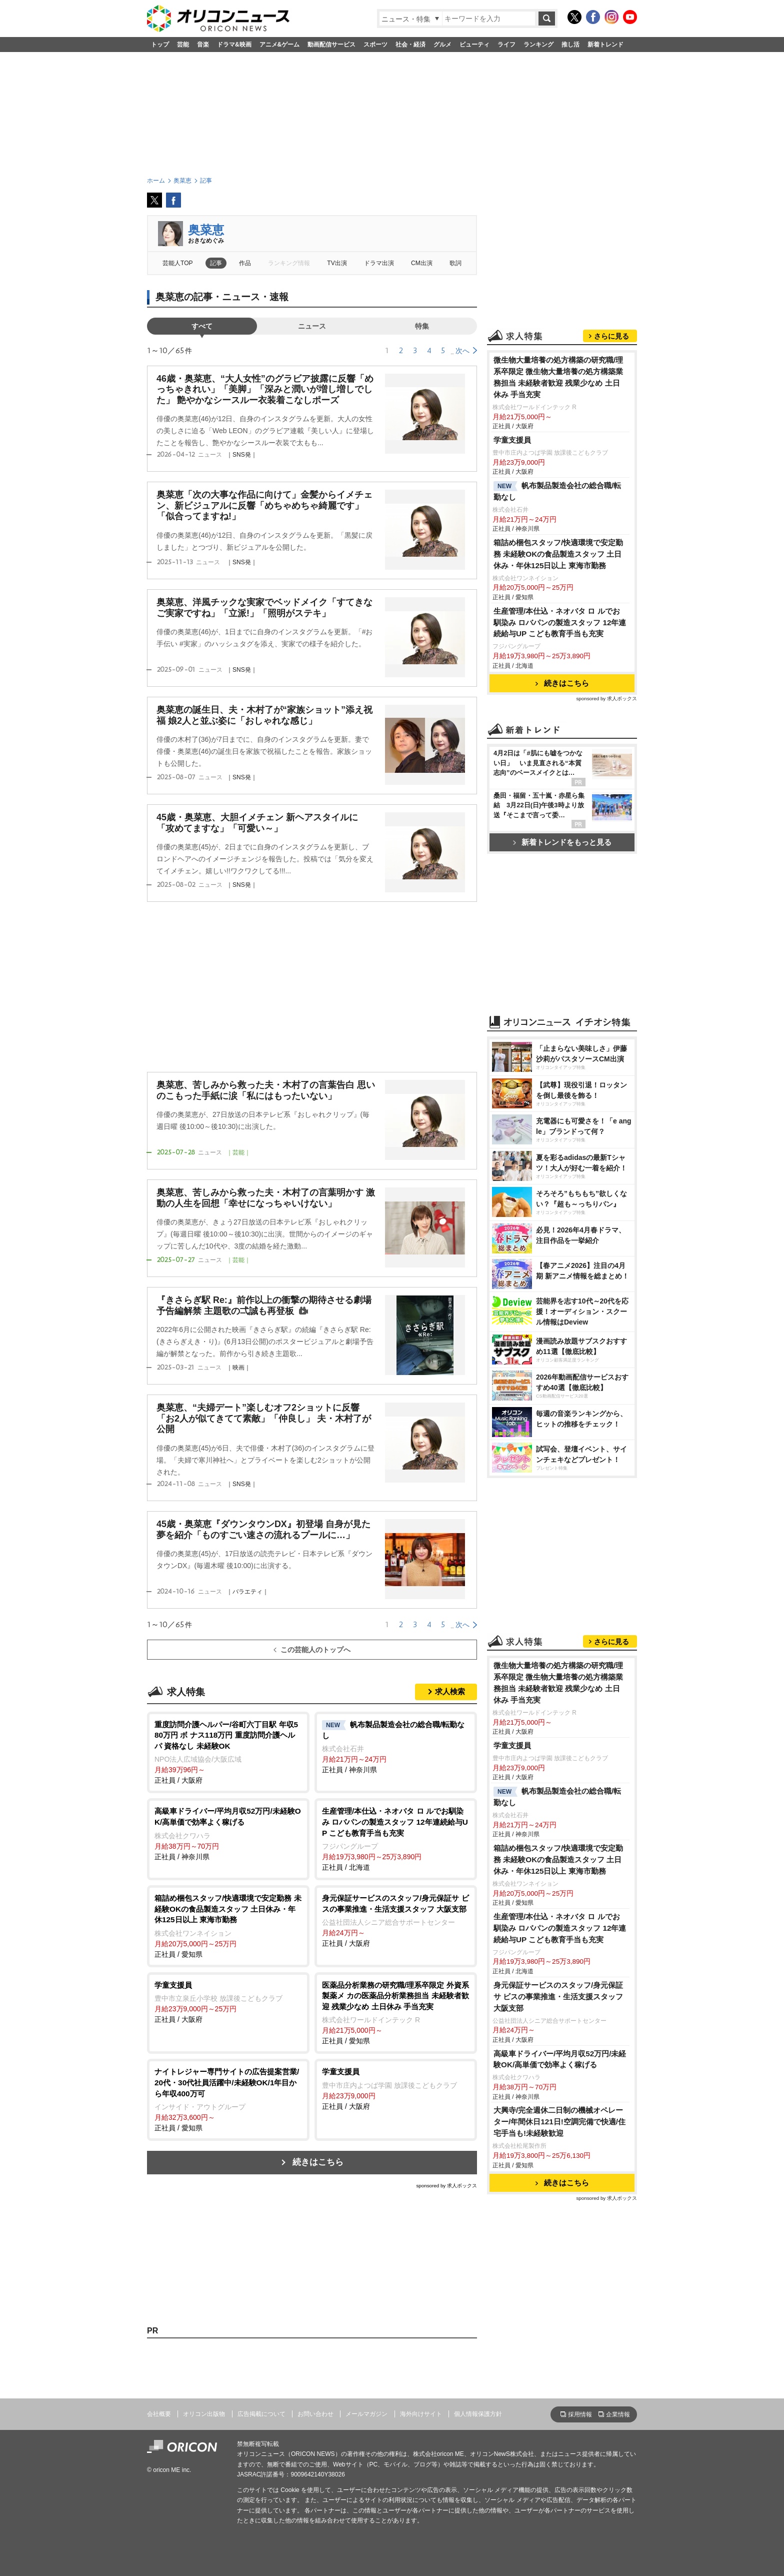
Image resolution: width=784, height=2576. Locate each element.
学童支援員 (512, 440)
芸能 (183, 44)
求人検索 (450, 1691)
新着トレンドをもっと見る (562, 842)
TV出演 (336, 263)
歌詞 (456, 263)
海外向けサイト (421, 2413)
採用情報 (580, 2414)
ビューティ (475, 44)
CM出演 (421, 263)
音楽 (203, 44)
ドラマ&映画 (234, 44)
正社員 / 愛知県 (228, 1925)
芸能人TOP (177, 263)
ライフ (507, 44)
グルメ (443, 44)
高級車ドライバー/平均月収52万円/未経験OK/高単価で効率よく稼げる (560, 2059)
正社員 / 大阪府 (228, 1752)
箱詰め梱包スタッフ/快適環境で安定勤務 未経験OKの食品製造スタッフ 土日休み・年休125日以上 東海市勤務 (558, 554)
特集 (422, 326)
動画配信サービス (332, 44)
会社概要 (159, 2413)
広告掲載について (262, 2413)
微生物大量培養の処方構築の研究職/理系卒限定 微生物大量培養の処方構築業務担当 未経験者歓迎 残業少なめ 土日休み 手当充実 (558, 377)
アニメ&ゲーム (280, 44)
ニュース (312, 326)
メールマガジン (367, 2413)
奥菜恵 (206, 230)
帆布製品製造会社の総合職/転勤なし (557, 491)
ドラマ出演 (379, 263)
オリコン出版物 (204, 2413)
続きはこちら (318, 2162)
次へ (463, 351)
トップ (160, 44)
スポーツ (376, 44)
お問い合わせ (316, 2413)
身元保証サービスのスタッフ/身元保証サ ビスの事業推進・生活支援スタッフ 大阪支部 (558, 1996)
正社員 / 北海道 (396, 1838)
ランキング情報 (289, 263)
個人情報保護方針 (478, 2413)
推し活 (571, 44)
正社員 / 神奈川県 (396, 1746)
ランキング (539, 44)
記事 (216, 263)
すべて (202, 326)
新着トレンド (606, 44)
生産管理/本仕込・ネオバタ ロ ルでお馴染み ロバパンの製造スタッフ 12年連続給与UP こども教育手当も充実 (560, 622)
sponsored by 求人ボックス (446, 2185)
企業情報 (618, 2414)
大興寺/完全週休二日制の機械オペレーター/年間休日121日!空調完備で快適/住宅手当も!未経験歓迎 (560, 2121)
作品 (245, 263)
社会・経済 (411, 44)
